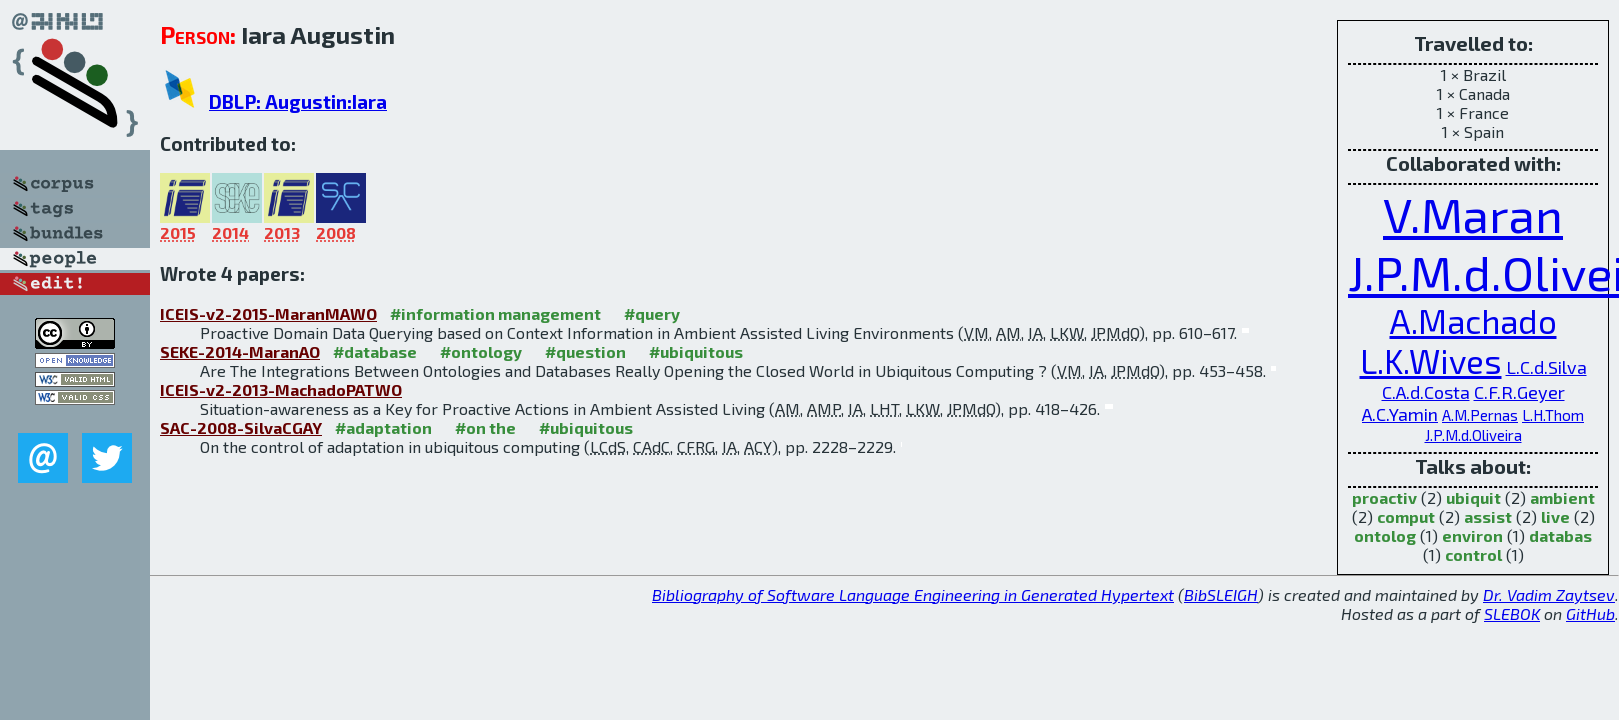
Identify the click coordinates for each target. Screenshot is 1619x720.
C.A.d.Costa (1426, 392)
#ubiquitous (696, 351)
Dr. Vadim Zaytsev (1549, 594)
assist (1488, 516)
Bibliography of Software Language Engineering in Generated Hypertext (913, 594)
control (1473, 554)
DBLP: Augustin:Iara (298, 101)
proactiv (1384, 497)
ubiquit (1473, 497)
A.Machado (1473, 321)
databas (1560, 535)
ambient (1562, 497)
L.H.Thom (1553, 415)
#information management (495, 313)
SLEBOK (1512, 613)
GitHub (1590, 613)
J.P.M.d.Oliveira (1473, 435)
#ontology (481, 351)
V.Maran (1473, 214)
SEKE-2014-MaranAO (240, 351)
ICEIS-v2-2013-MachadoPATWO (281, 389)
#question (585, 351)
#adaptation (383, 427)
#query (652, 313)
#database (375, 351)
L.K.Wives (1431, 361)
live (1555, 516)
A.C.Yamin (1400, 414)
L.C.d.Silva (1546, 367)
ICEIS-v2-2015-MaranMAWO (268, 313)
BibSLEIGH (1221, 594)
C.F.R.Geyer (1519, 392)
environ (1472, 535)
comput (1406, 516)
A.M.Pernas (1480, 415)
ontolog (1385, 535)
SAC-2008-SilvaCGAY (241, 427)
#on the (485, 427)
